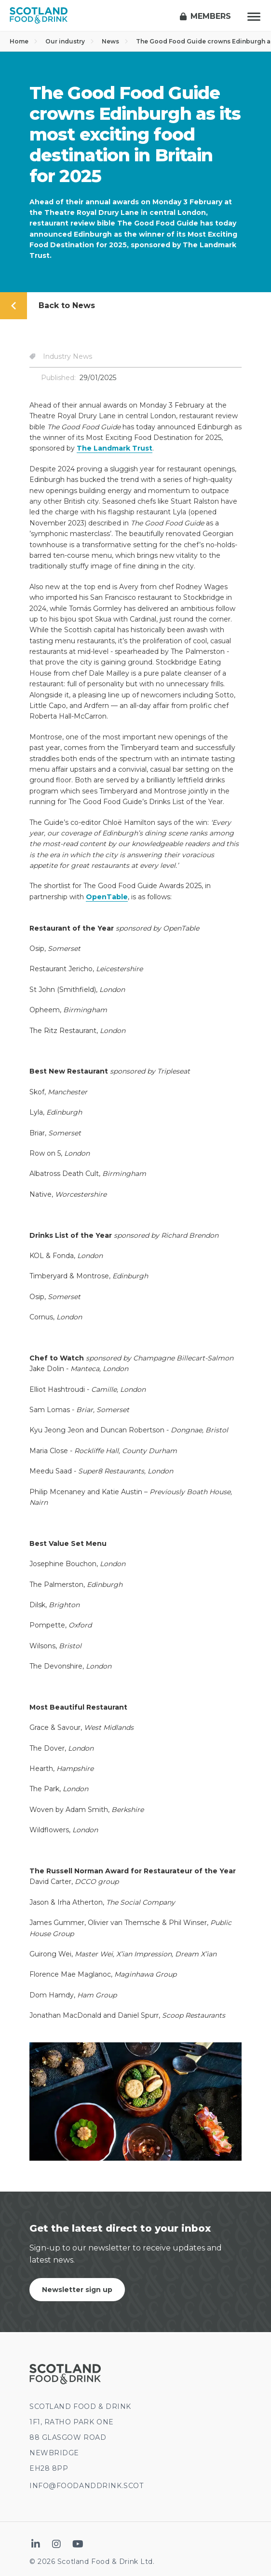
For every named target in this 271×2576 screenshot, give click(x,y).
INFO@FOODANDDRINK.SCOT (86, 2485)
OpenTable (107, 896)
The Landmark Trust (114, 448)
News (115, 41)
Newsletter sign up (77, 2289)
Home (24, 41)
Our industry (69, 41)
